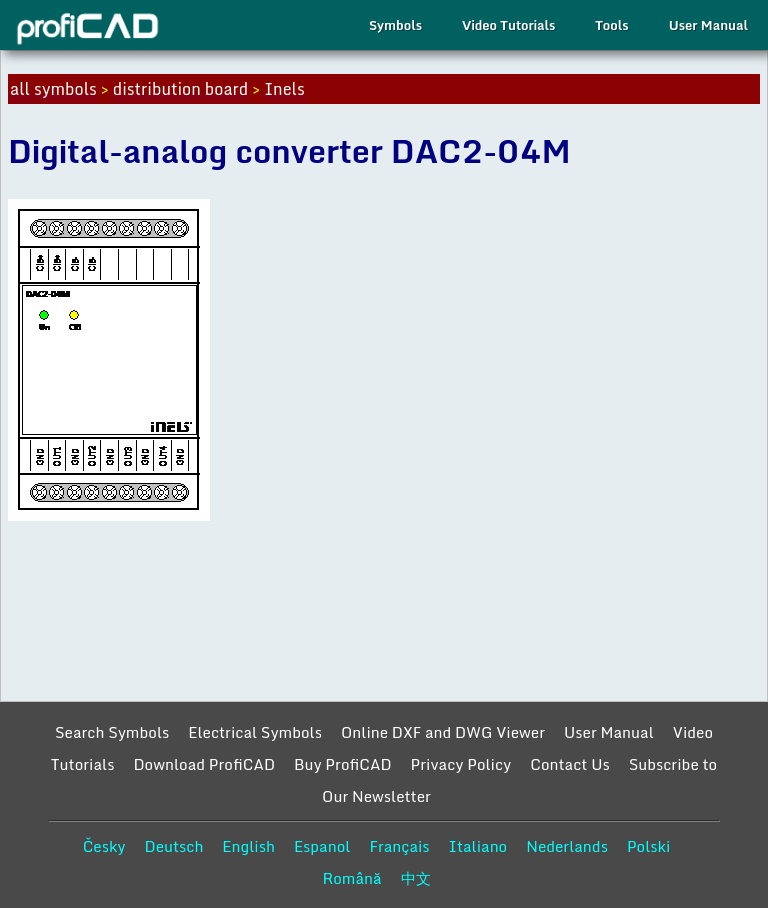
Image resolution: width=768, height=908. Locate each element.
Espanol (322, 846)
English (248, 846)
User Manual (708, 25)
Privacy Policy (461, 764)
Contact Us (569, 764)
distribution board (180, 89)
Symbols (395, 25)
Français (399, 846)
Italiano (478, 846)
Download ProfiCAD (204, 764)
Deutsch (173, 846)
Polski (648, 846)
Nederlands (567, 846)
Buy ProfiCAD (343, 764)
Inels (284, 89)
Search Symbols (112, 732)
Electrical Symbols (255, 732)
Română (351, 878)
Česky (104, 846)
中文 (416, 878)
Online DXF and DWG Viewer (443, 732)
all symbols (53, 89)
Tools (611, 25)
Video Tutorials (508, 25)
